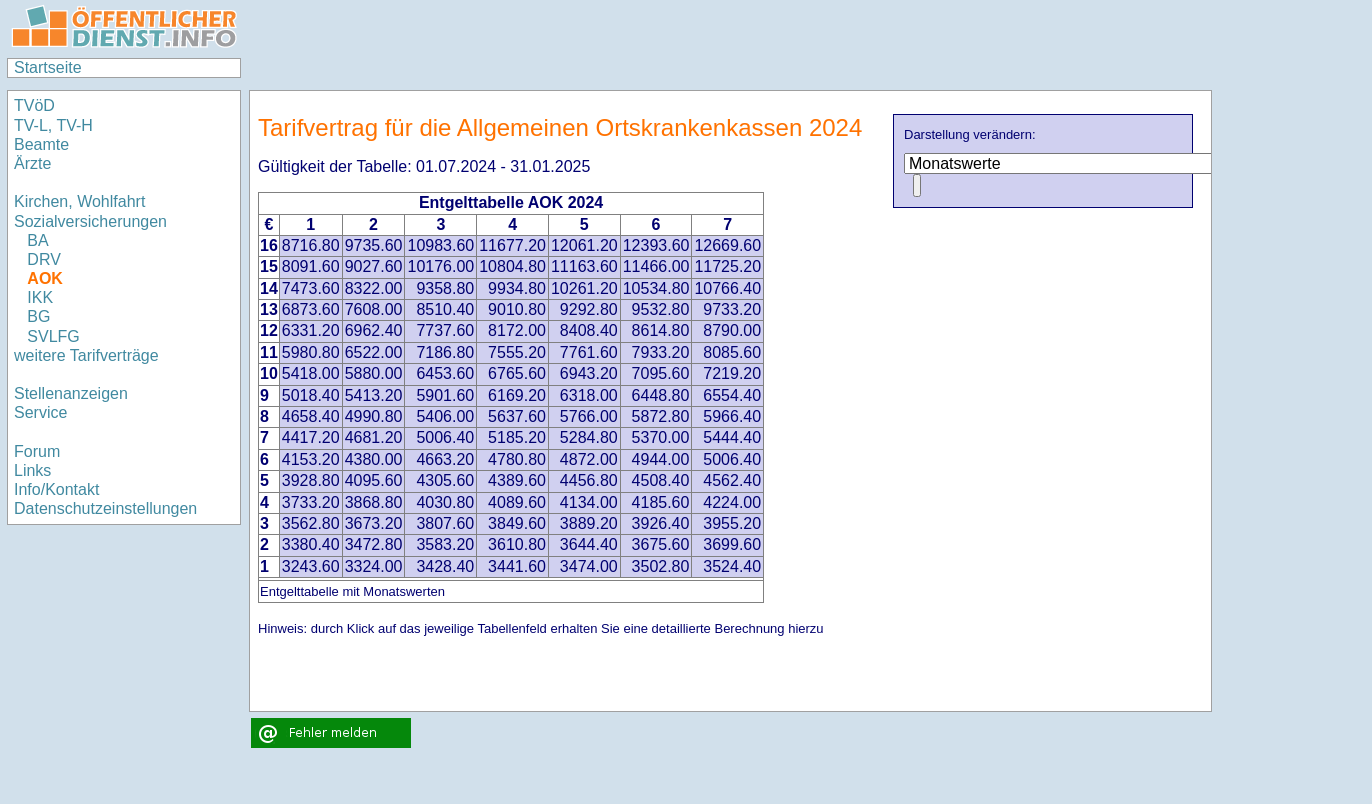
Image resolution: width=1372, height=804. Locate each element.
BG (38, 316)
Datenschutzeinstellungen (105, 508)
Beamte (41, 144)
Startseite (48, 67)
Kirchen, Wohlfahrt (79, 201)
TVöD (34, 105)
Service (40, 412)
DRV (44, 259)
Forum (37, 451)
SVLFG (53, 336)
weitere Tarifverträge (86, 355)
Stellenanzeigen (71, 393)
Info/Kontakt (56, 489)
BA (37, 240)
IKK (40, 297)
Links (32, 470)
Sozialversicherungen (90, 221)
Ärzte (32, 163)
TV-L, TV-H (53, 125)
